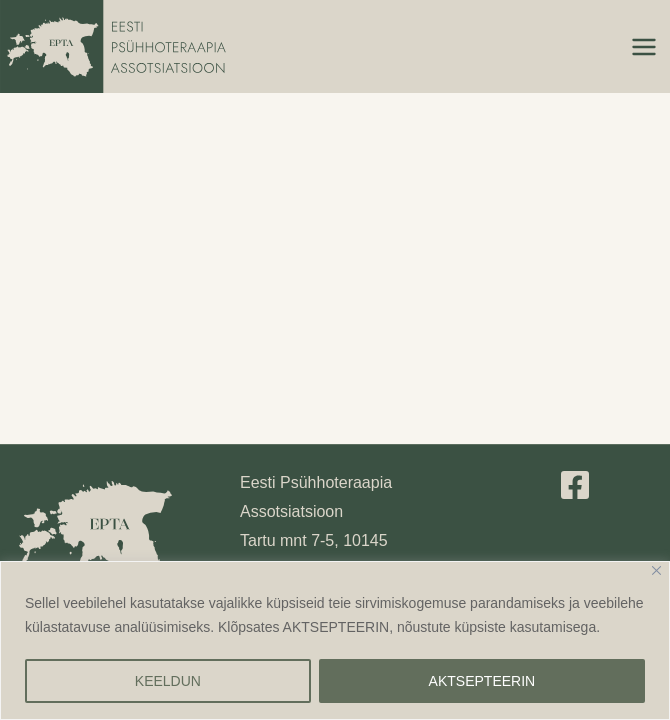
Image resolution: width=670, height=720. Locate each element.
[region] (335, 640)
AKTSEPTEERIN (482, 681)
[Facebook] (575, 485)
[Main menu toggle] (644, 47)
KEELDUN (168, 681)
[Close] (656, 570)
